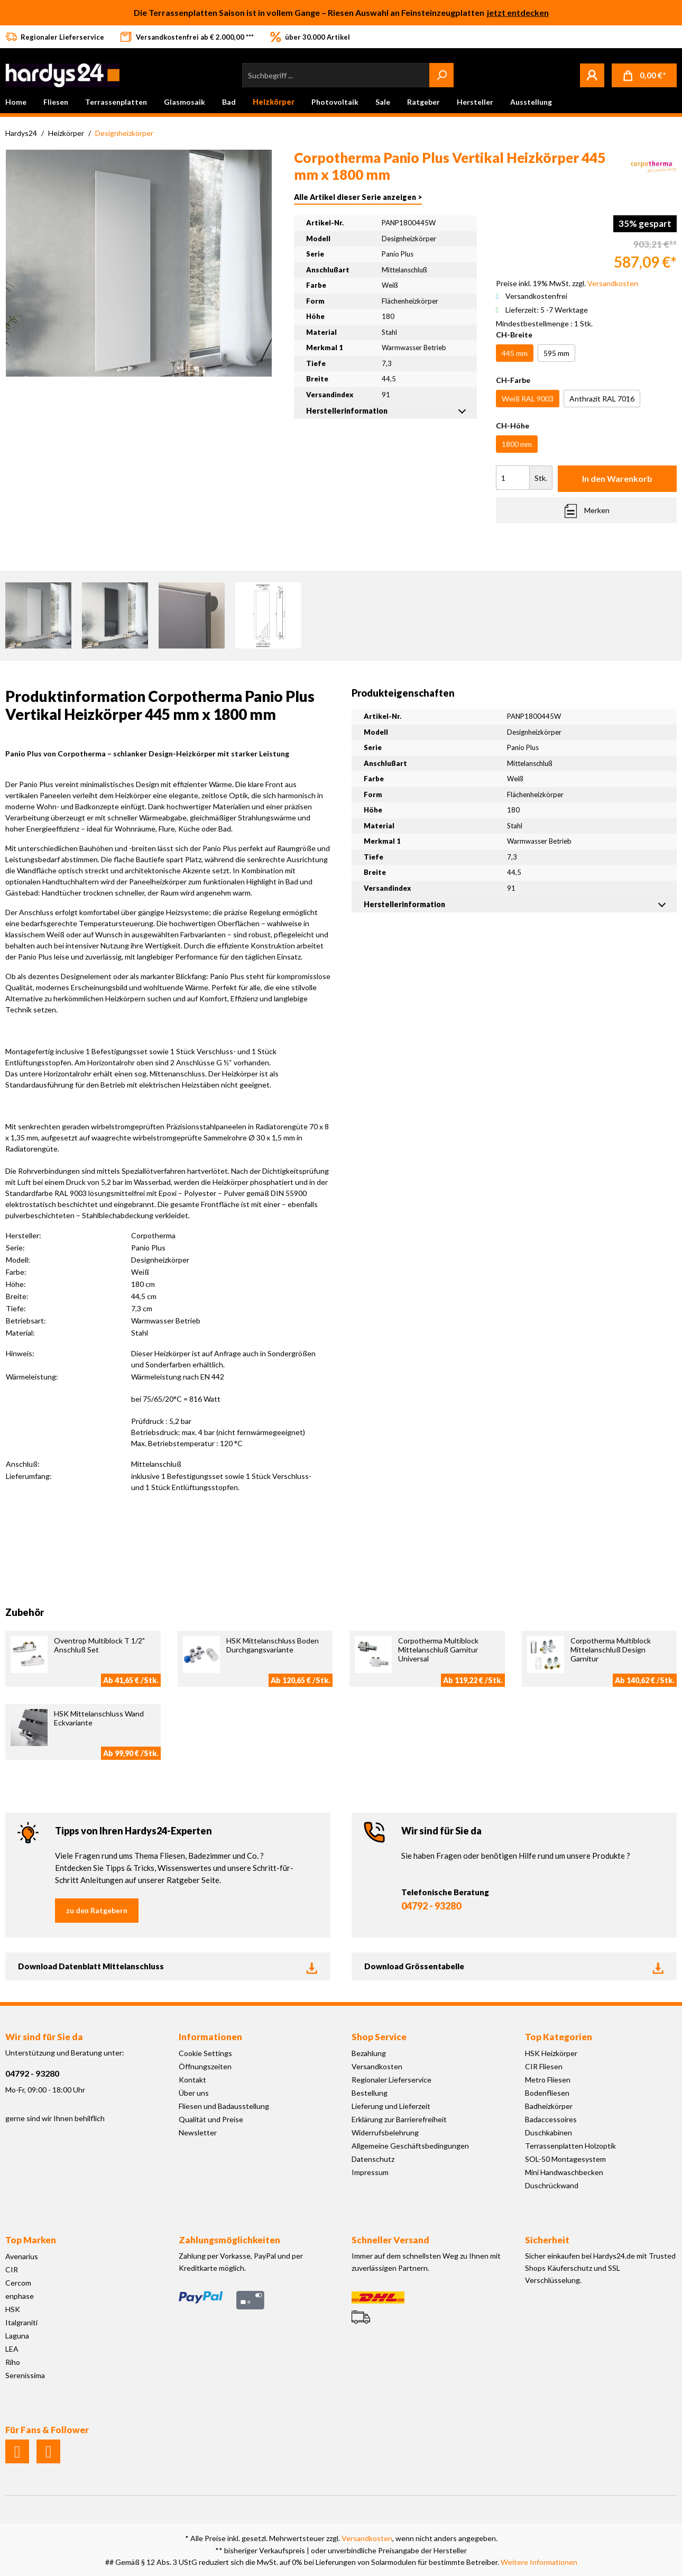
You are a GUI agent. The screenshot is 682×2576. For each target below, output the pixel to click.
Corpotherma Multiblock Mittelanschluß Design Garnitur (610, 1649)
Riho (12, 2362)
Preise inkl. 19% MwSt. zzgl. (567, 283)
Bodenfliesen (547, 2092)
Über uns (194, 2092)
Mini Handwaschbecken (564, 2172)
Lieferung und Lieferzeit (391, 2106)
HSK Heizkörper (551, 2053)
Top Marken (30, 2239)
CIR (11, 2269)
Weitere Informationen (539, 2561)
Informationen (210, 2036)
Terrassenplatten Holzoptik (570, 2145)
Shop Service (379, 2036)
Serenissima (25, 2375)
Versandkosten (377, 2066)
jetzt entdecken (518, 12)
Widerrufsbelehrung (385, 2132)
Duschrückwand (551, 2185)
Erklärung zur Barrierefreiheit (399, 2119)
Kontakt (192, 2079)
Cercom (18, 2282)
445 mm (515, 353)
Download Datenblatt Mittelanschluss (168, 1966)
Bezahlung (369, 2053)
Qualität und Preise (211, 2119)
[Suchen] (441, 75)
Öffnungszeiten (205, 2066)
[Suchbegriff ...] (336, 75)
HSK (12, 2309)
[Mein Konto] (592, 75)
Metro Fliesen (547, 2079)
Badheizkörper (549, 2106)
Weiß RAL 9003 (528, 398)
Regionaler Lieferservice (391, 2079)
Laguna (17, 2335)
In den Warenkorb (617, 478)
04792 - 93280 (431, 1906)
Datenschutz (373, 2158)
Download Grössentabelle (514, 1966)
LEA (12, 2348)
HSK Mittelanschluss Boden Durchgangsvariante (272, 1645)
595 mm (556, 353)
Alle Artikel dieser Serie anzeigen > (358, 197)
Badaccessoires (551, 2119)
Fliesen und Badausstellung (224, 2106)
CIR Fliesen (544, 2066)
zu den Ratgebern (96, 1910)
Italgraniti (21, 2322)
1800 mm (517, 444)
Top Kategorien (558, 2036)
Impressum (370, 2172)
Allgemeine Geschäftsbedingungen (410, 2145)
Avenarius (21, 2256)
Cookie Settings (205, 2053)
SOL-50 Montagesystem (565, 2158)
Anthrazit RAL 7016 (601, 398)
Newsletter (198, 2132)
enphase (19, 2295)
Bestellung (370, 2092)
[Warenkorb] (644, 75)
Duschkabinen (548, 2132)
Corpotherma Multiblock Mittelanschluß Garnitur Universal (438, 1649)
